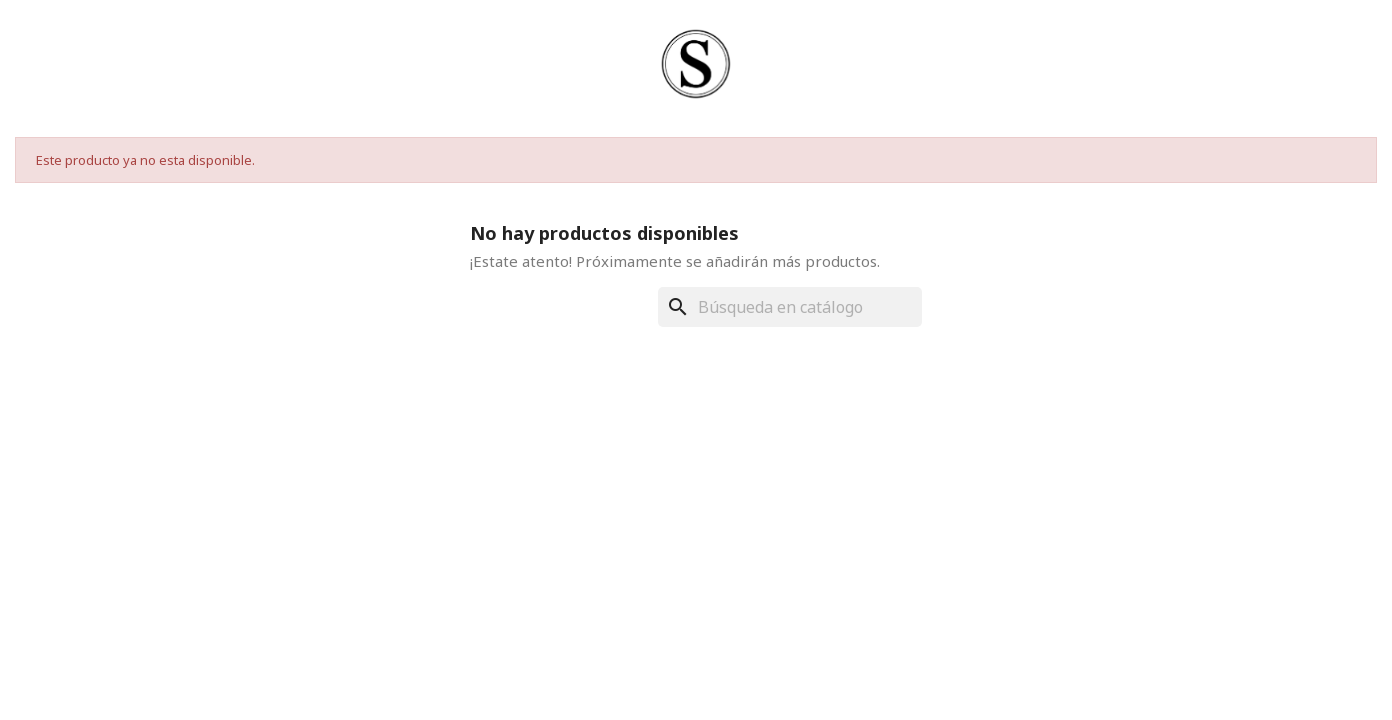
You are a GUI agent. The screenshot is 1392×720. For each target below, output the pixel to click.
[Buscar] (790, 307)
